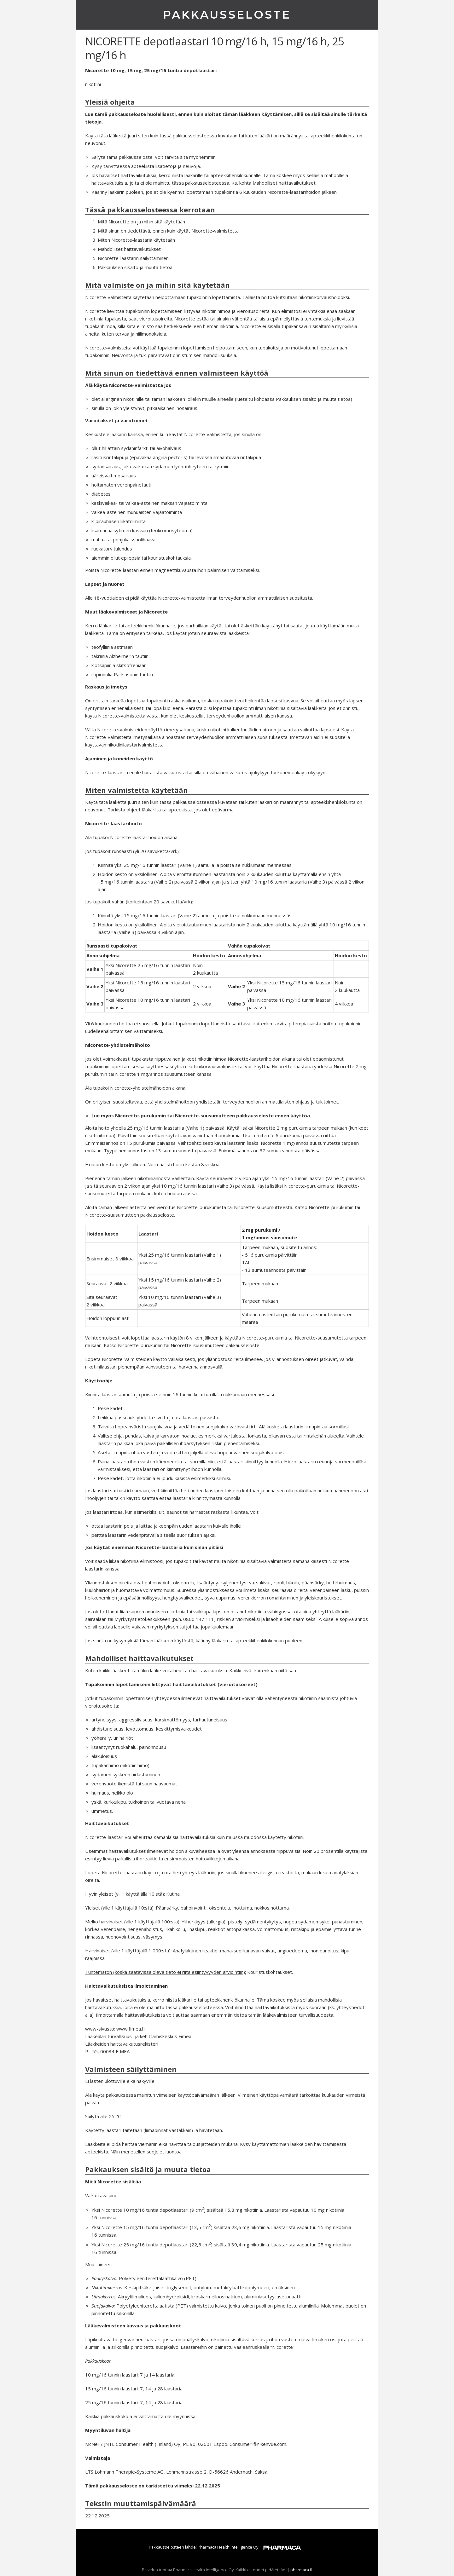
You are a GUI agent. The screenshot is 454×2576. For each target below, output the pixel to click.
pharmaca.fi (301, 2570)
